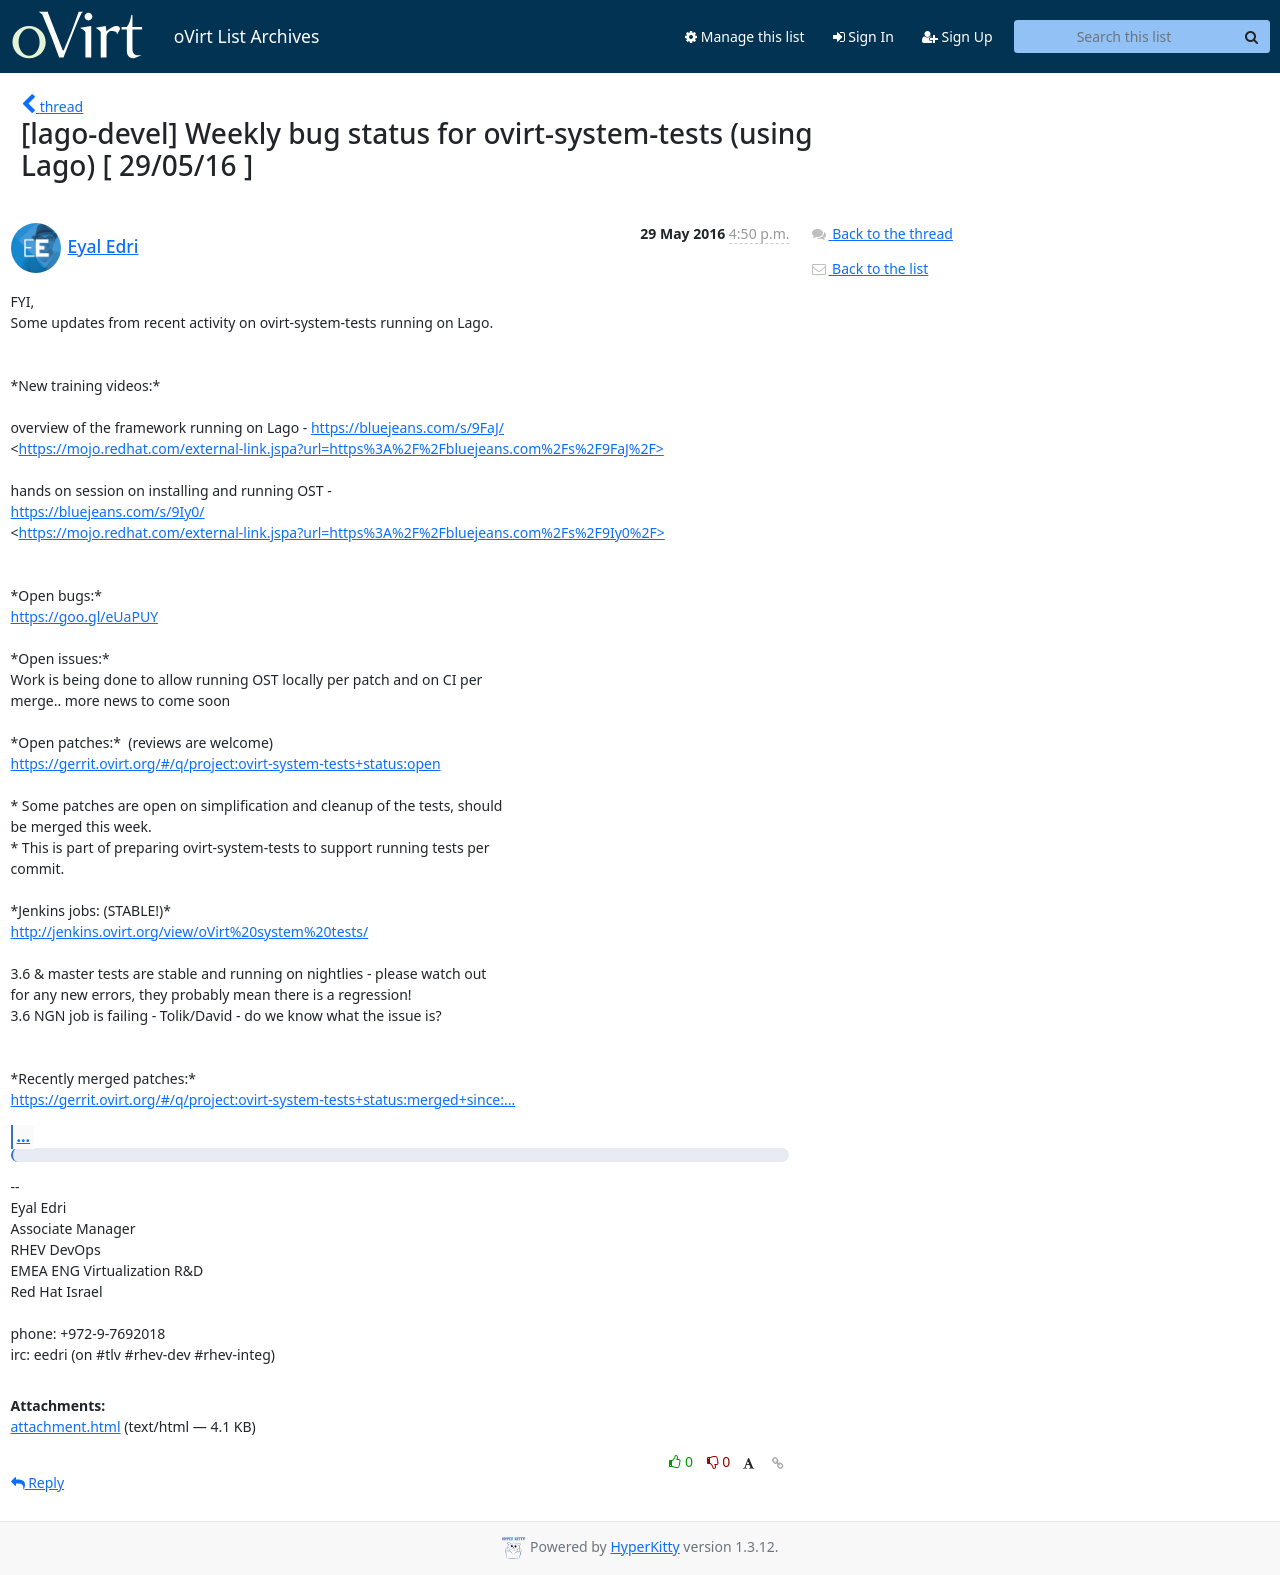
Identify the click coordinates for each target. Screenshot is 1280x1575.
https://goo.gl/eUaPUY (85, 616)
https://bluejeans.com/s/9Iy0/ (108, 511)
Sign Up (957, 36)
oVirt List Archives (165, 36)
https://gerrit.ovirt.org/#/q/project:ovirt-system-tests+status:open (226, 763)
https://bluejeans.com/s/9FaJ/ (407, 427)
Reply (38, 1482)
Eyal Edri (103, 246)
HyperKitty (644, 1546)
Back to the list (869, 268)
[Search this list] (1124, 37)
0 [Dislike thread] (719, 1461)
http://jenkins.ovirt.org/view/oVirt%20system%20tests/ (190, 931)
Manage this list (745, 36)
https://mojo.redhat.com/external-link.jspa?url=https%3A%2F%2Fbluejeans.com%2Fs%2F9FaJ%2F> (341, 448)
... (24, 1136)
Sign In (863, 36)
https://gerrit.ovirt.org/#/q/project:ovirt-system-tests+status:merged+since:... (263, 1099)
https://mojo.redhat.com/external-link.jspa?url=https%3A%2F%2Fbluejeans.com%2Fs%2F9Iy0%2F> (342, 532)
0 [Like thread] (682, 1461)
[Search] (1252, 37)
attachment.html (66, 1426)
